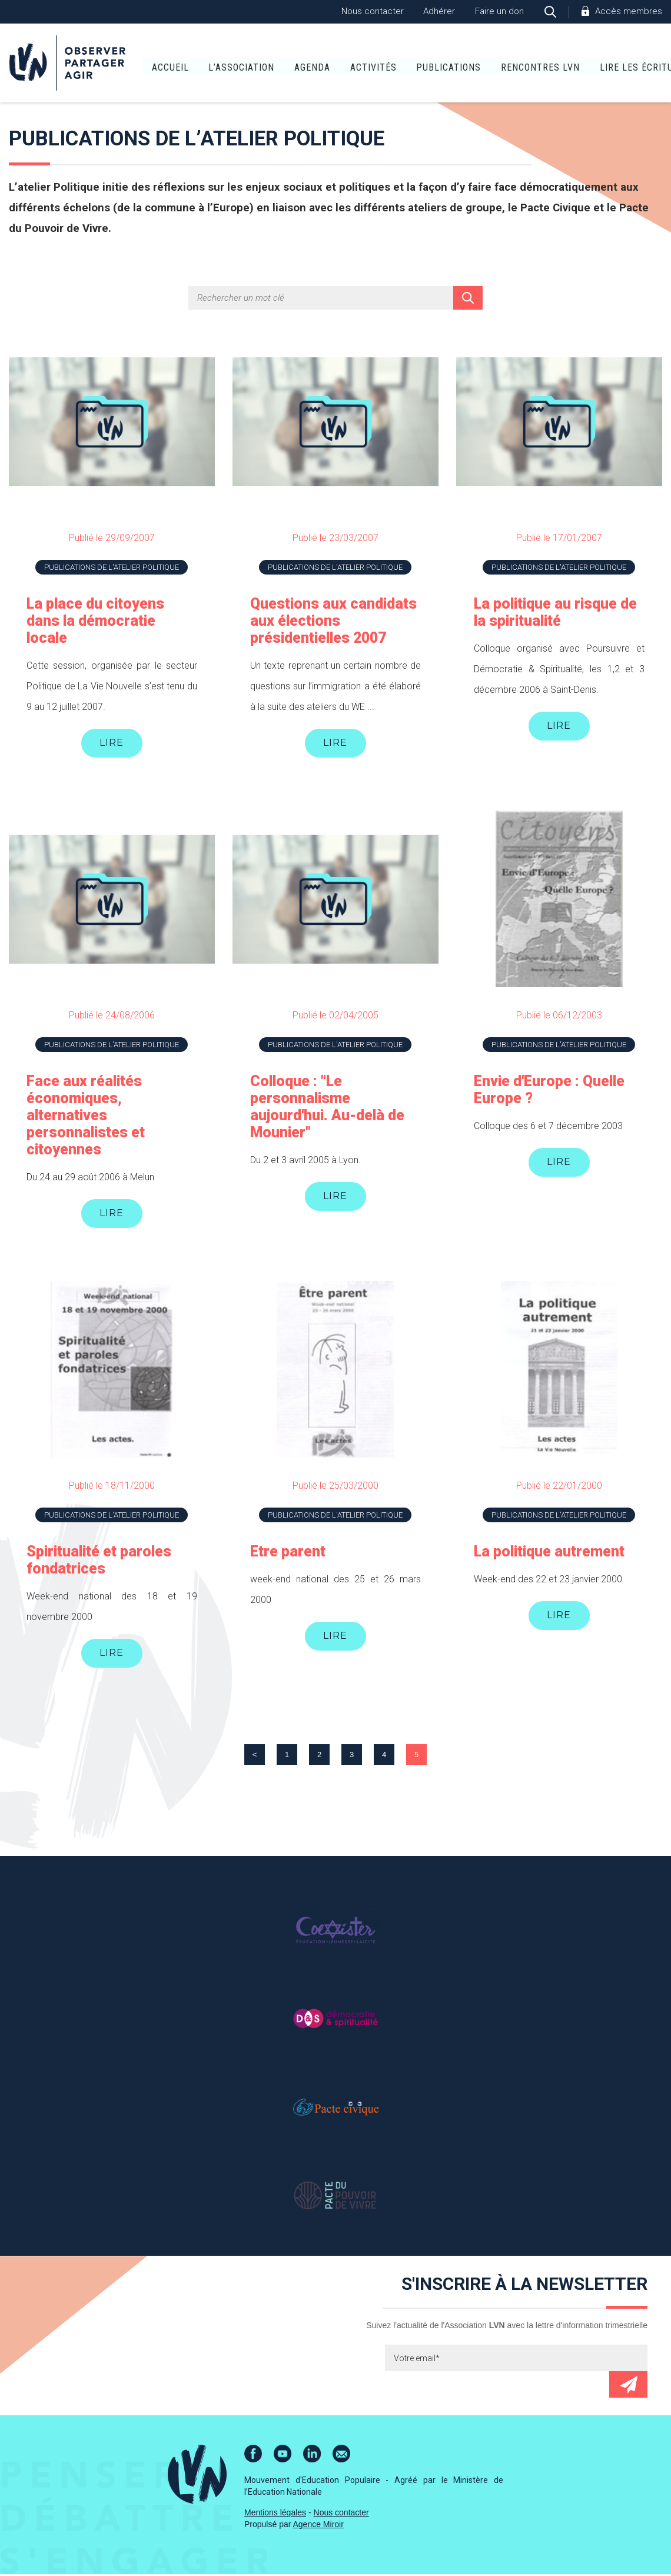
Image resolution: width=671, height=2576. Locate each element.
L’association (205, 64)
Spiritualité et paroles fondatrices (98, 1561)
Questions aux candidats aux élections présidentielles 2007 (333, 620)
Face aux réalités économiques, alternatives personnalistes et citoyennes (85, 1115)
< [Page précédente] (255, 1756)
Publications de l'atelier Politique (111, 567)
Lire (111, 743)
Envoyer (628, 2386)
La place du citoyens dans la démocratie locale (95, 620)
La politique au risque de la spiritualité (555, 612)
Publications (412, 64)
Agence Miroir (318, 2526)
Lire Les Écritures (608, 64)
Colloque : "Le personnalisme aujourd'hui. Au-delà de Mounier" (327, 1107)
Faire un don (499, 11)
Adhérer (439, 11)
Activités (336, 64)
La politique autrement (549, 1552)
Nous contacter (372, 11)
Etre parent (287, 1552)
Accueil (133, 64)
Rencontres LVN (503, 64)
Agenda (276, 64)
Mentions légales (275, 2514)
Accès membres (628, 11)
